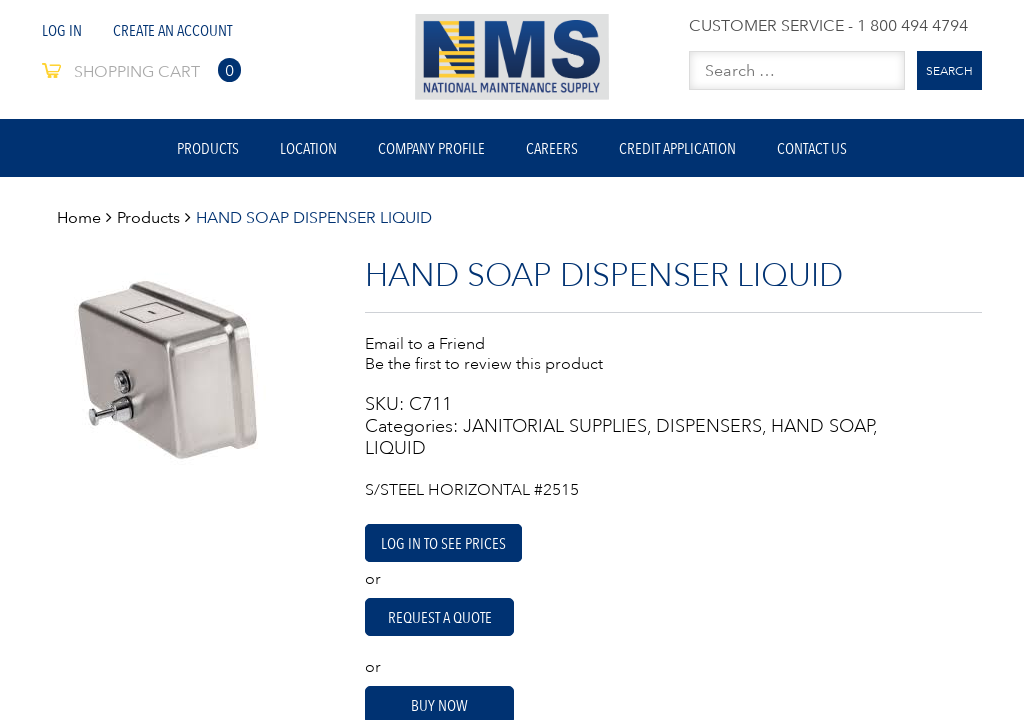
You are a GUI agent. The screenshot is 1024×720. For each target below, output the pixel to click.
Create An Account (172, 30)
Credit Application (677, 148)
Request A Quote (440, 617)
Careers (552, 148)
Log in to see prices (443, 543)
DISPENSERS (709, 426)
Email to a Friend (425, 343)
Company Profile (431, 148)
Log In (62, 30)
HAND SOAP (822, 426)
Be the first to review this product (484, 363)
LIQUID (395, 448)
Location (308, 148)
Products (208, 148)
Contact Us (812, 148)
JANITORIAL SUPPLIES (555, 426)
